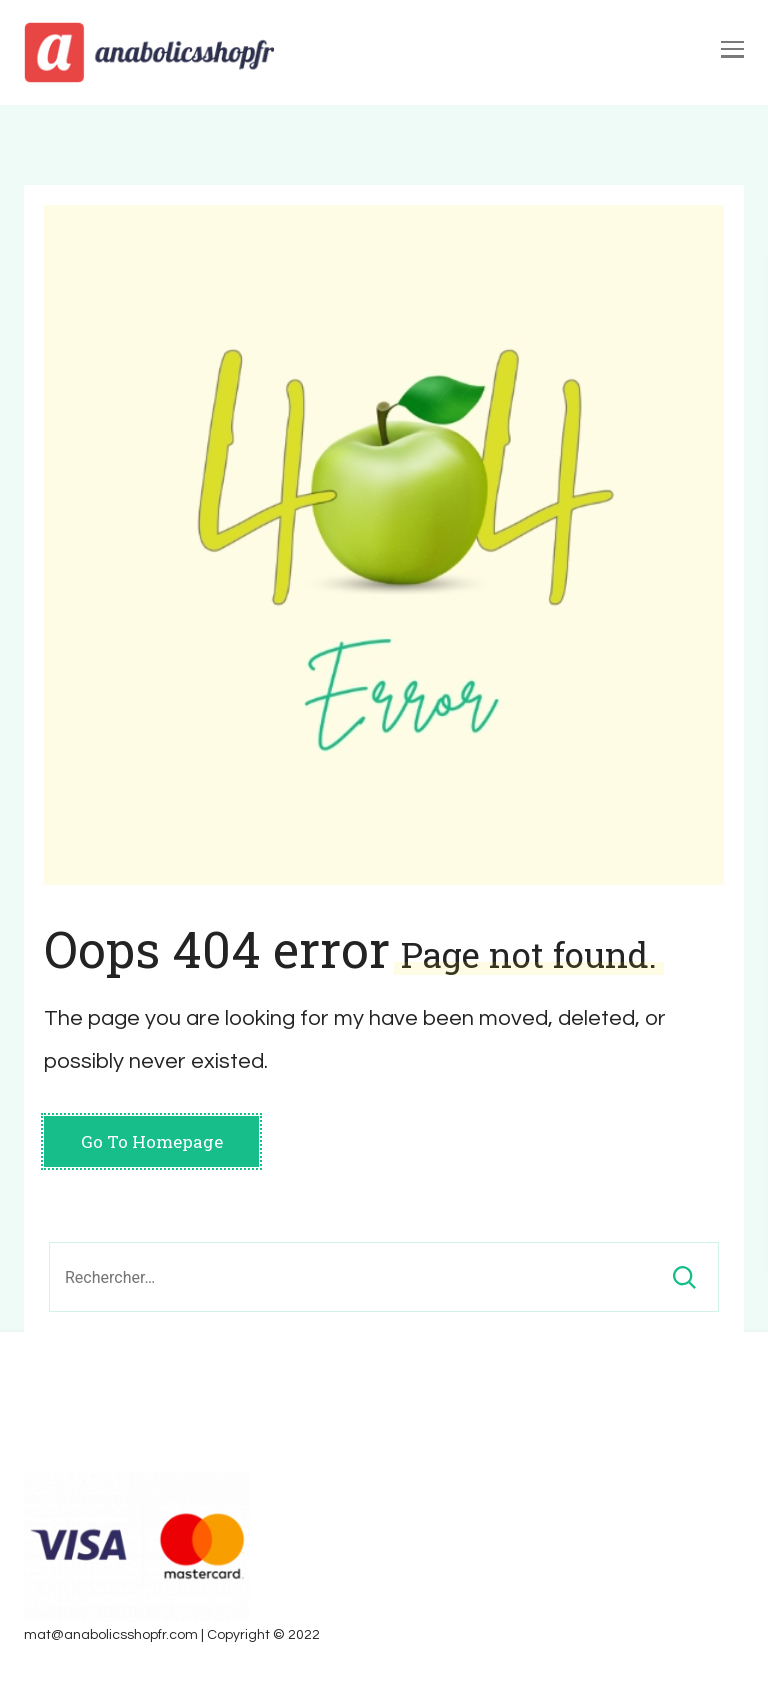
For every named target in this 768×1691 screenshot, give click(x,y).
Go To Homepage (152, 1141)
